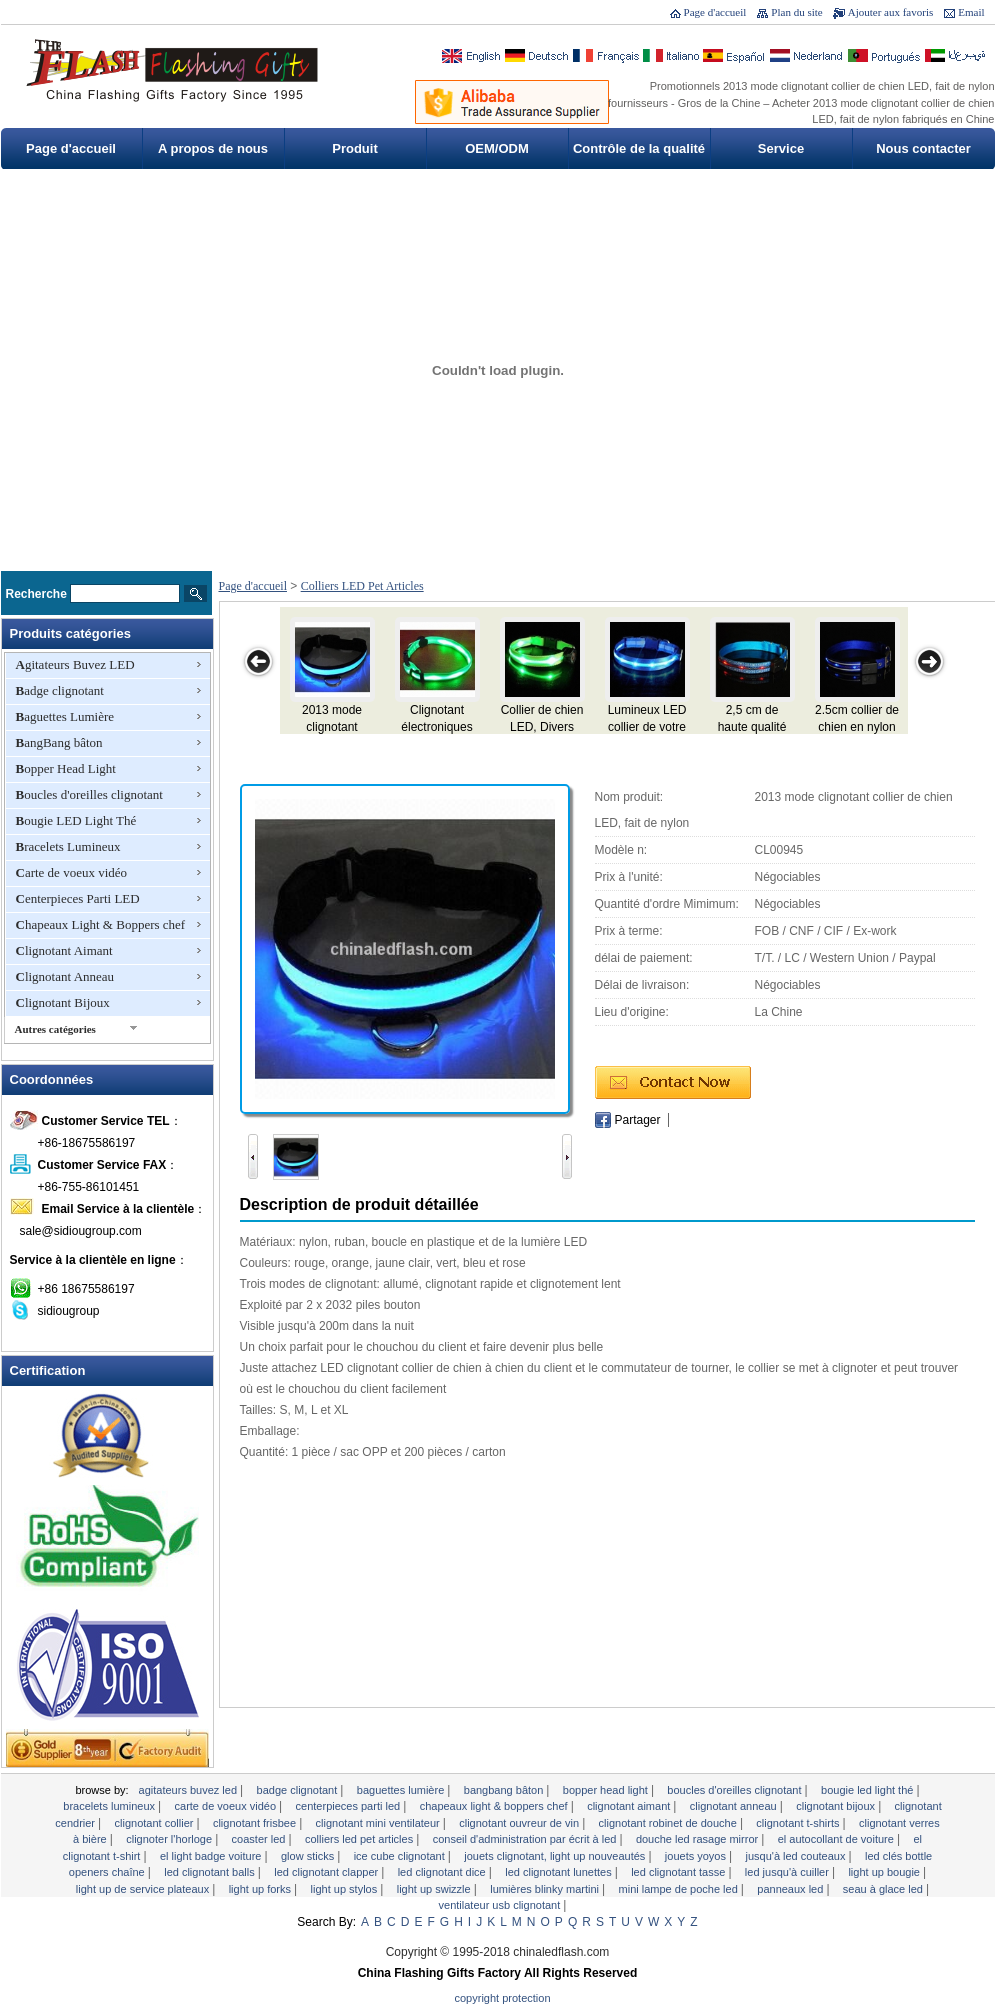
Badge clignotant (60, 690)
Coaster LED (260, 1839)
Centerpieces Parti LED (78, 898)
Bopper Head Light (66, 768)
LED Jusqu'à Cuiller (788, 1872)
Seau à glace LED (884, 1889)
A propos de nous (213, 148)
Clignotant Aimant (64, 950)
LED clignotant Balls (211, 1872)
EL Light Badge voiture (212, 1856)
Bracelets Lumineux (68, 846)
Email (971, 12)
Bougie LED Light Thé (76, 820)
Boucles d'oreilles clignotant (89, 794)
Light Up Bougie (885, 1872)
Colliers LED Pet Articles (362, 586)
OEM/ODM (497, 148)
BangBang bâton (59, 742)
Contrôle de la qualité (639, 148)
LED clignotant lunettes (559, 1872)
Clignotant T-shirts (799, 1823)
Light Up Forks (261, 1889)
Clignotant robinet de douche (669, 1823)
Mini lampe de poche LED (680, 1889)
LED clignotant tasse (679, 1872)
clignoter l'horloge (170, 1839)
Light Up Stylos (346, 1889)
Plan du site (796, 12)
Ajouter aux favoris (891, 12)
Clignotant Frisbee (256, 1823)
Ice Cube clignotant (401, 1856)
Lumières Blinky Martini (546, 1889)
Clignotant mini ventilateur (379, 1823)
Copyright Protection (503, 1998)
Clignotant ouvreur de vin (520, 1823)
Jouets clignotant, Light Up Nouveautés (556, 1856)
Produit (355, 148)
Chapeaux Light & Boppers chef (101, 924)
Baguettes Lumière (65, 716)
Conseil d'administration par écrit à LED (526, 1839)
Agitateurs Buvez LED (75, 664)
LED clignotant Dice (443, 1872)
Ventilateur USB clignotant (501, 1905)
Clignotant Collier (156, 1823)
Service (781, 148)
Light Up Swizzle (435, 1889)
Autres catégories (55, 1029)
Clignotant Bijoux (63, 1002)
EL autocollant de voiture (837, 1839)
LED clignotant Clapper (327, 1872)
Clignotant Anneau (65, 976)
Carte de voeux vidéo (72, 872)
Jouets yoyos (697, 1856)
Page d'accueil (715, 12)
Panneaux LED (791, 1889)
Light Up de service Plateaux (144, 1889)
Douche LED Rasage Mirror (698, 1839)
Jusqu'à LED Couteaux (796, 1856)
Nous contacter (923, 148)
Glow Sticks (309, 1856)
